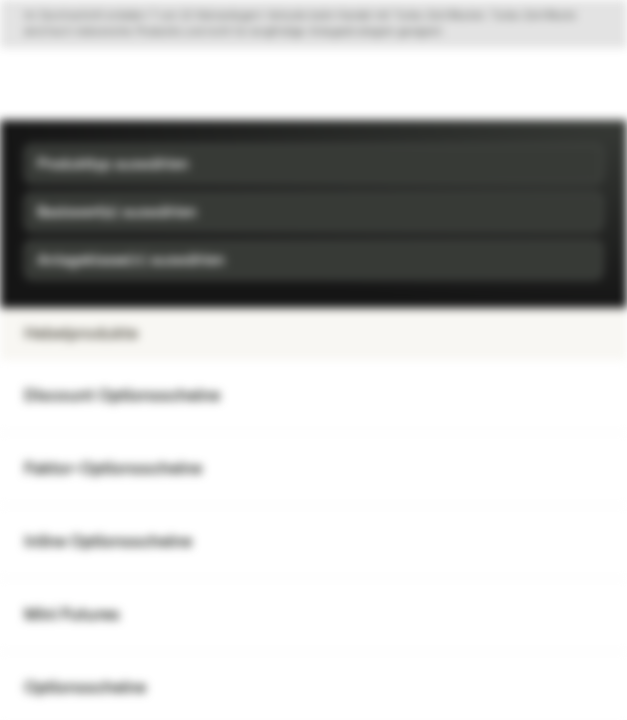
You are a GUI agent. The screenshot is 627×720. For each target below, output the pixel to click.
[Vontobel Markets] (78, 84)
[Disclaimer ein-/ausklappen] (313, 24)
